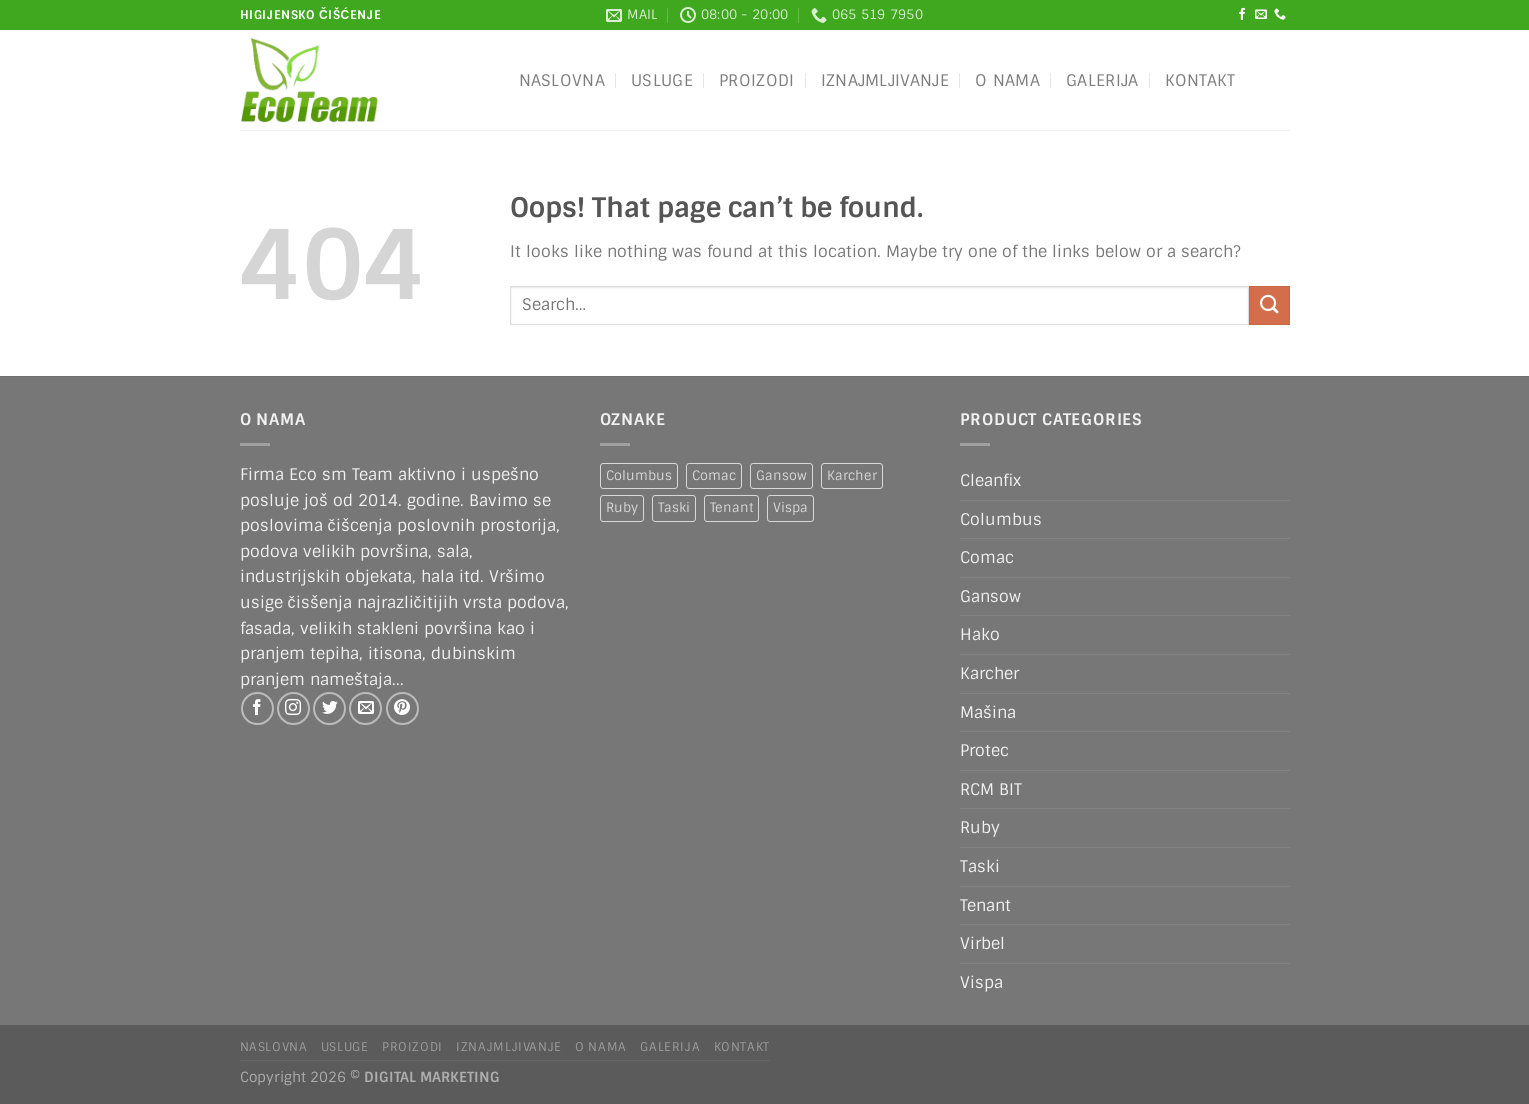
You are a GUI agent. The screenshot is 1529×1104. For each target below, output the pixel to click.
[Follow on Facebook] (1242, 15)
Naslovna (562, 80)
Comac (987, 557)
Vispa (981, 982)
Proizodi (757, 80)
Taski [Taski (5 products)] (674, 507)
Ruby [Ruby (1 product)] (622, 507)
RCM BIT (991, 789)
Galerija (1102, 80)
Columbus (1001, 519)
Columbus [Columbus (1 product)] (639, 475)
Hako (980, 634)
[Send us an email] (1261, 15)
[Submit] (1269, 305)
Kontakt (1200, 80)
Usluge (662, 80)
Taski (980, 866)
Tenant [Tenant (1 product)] (731, 507)
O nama (1007, 80)
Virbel (982, 943)
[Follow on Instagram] (293, 708)
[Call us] (1280, 15)
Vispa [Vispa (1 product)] (790, 507)
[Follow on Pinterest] (402, 708)
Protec (984, 750)
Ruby (980, 827)
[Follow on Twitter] (329, 708)
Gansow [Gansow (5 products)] (781, 475)
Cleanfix (990, 480)
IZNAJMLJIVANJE (885, 80)
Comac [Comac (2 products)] (714, 475)
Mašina (988, 712)
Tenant (985, 905)
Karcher (989, 673)
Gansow (990, 596)
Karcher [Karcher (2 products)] (852, 475)
